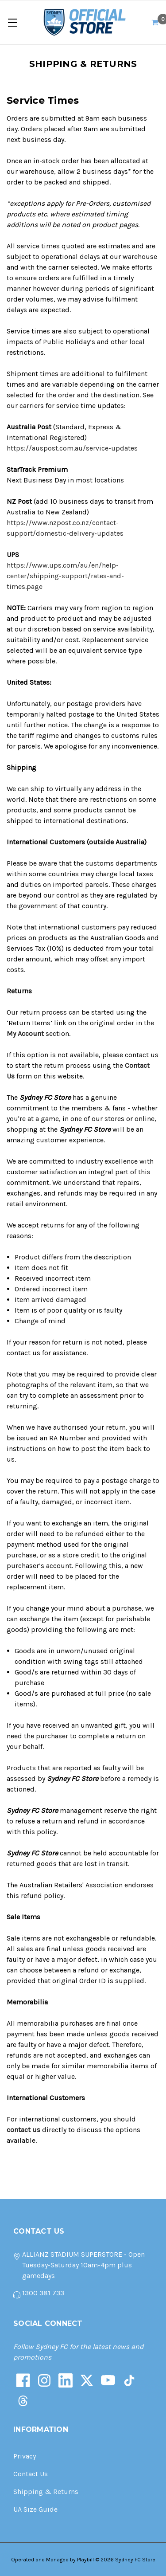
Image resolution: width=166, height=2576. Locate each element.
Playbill (85, 2559)
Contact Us (30, 2474)
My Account (25, 1033)
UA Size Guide (35, 2509)
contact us (23, 2129)
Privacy (24, 2456)
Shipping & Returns (45, 2491)
